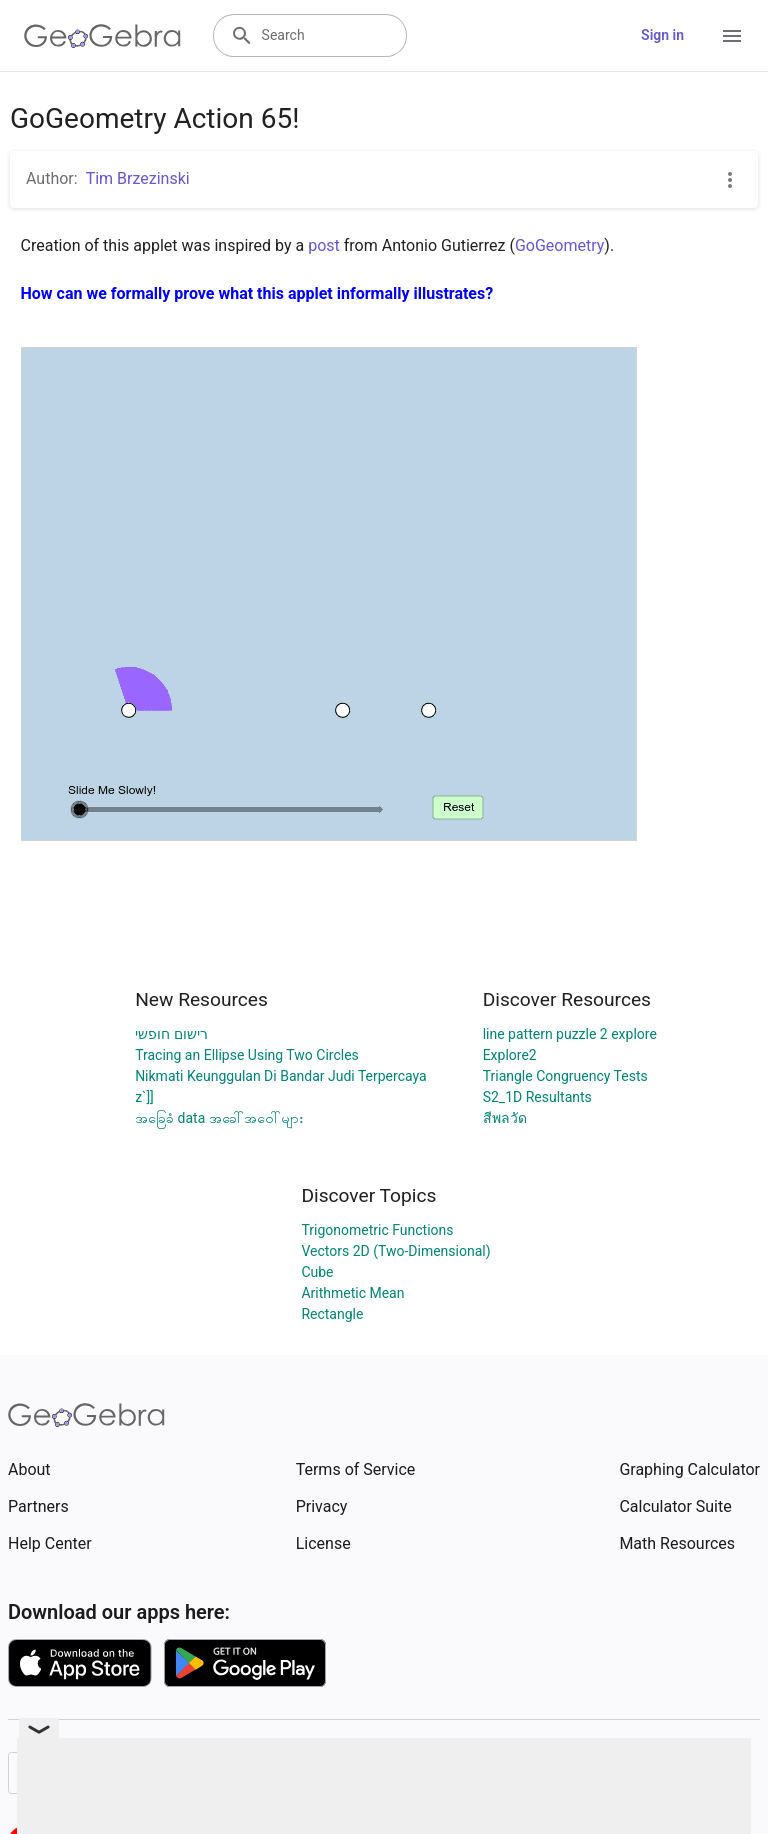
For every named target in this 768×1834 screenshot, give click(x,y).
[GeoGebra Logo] (102, 36)
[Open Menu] (732, 36)
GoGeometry (559, 245)
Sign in (662, 35)
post (324, 245)
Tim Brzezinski (138, 178)
